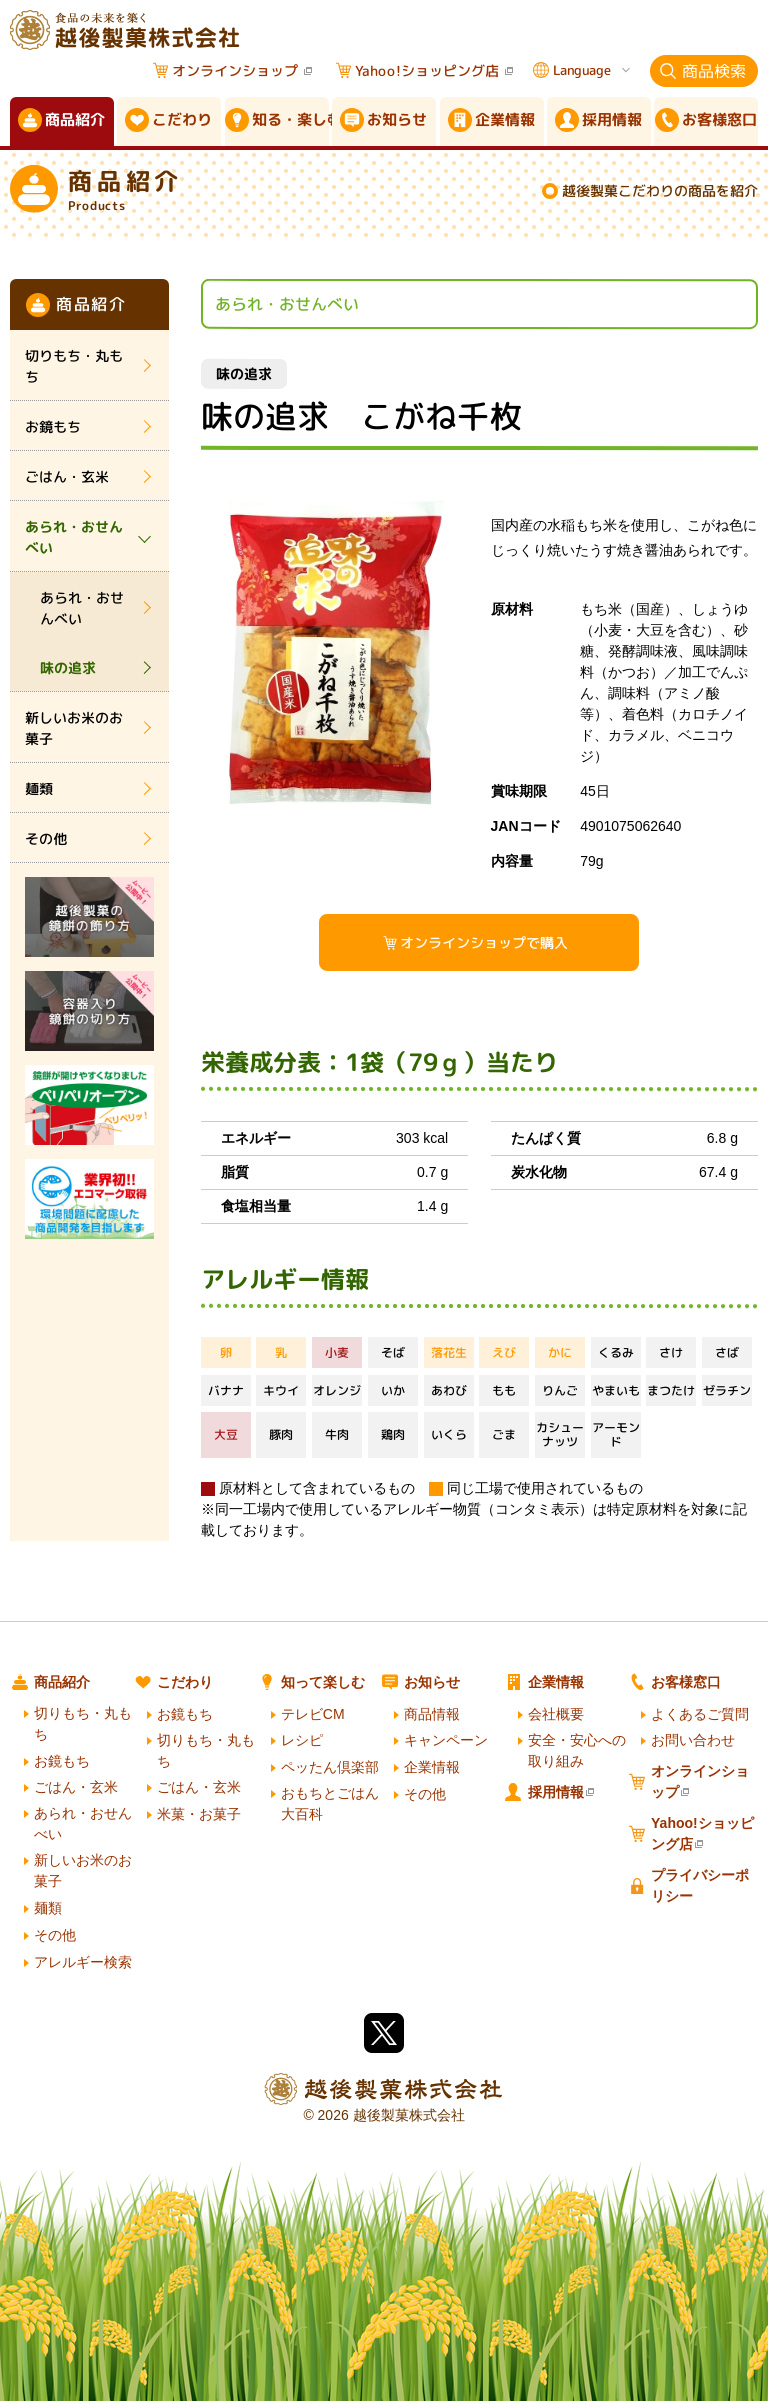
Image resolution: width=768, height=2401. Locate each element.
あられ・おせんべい (74, 537)
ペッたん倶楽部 (330, 1767)
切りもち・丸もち (74, 366)
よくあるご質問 (700, 1714)
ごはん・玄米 (67, 476)
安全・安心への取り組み (577, 1750)
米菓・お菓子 (199, 1814)
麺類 (39, 788)
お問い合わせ (693, 1740)
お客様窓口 (686, 1682)
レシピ (302, 1740)
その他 (46, 838)
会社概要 (556, 1714)
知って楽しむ (323, 1682)
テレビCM (313, 1714)
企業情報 (432, 1767)
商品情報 (432, 1714)
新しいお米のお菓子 (74, 728)
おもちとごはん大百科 (330, 1803)
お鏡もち (53, 426)
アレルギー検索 (83, 1962)
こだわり (185, 1682)
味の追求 (68, 667)
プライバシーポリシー (700, 1885)
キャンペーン (446, 1740)
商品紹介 (62, 1682)
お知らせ (432, 1682)
